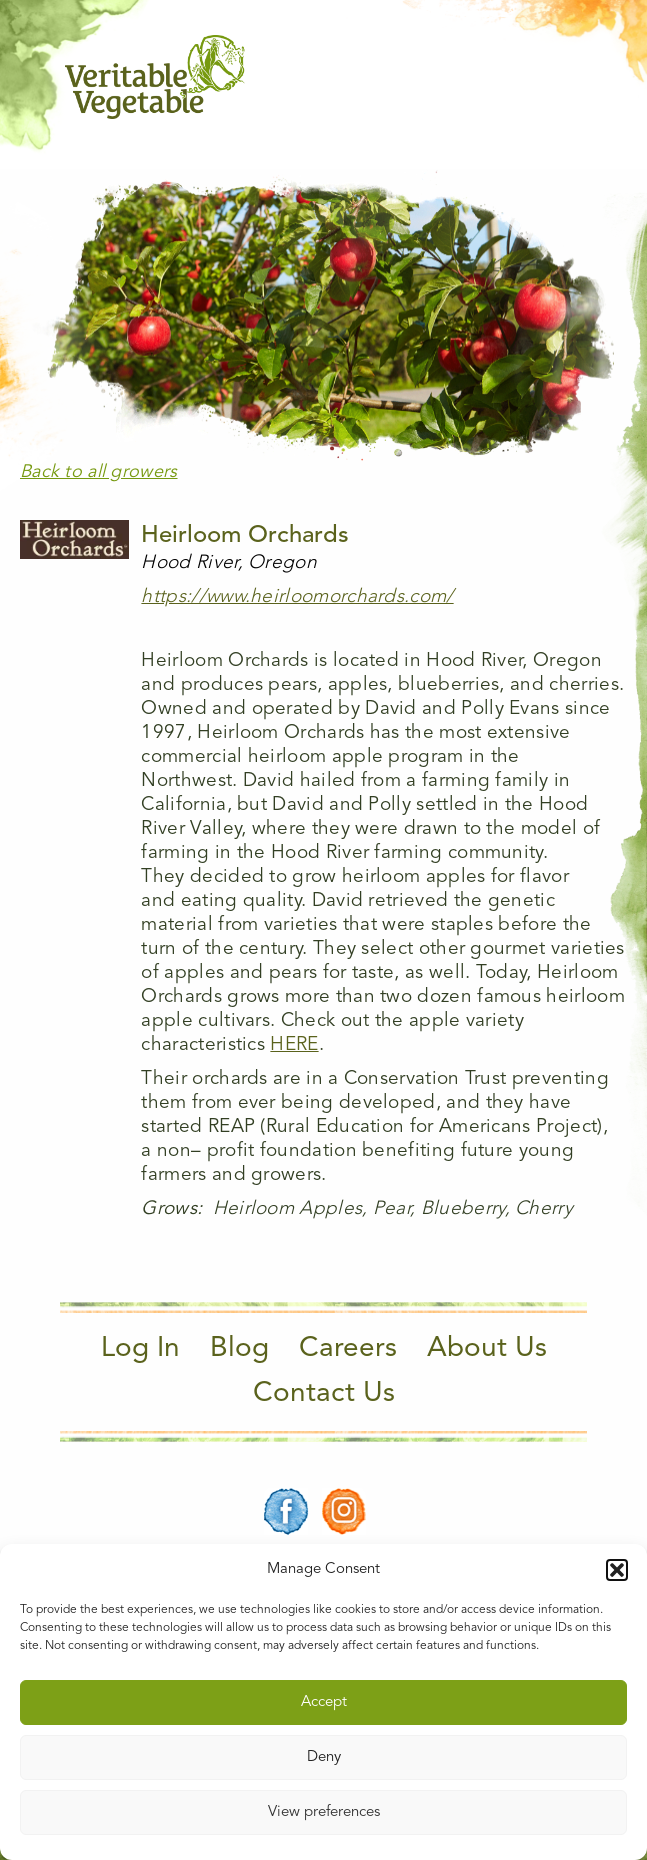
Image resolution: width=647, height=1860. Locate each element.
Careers (348, 1349)
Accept (324, 1702)
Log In (140, 1349)
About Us (487, 1349)
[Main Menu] (570, 77)
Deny (324, 1757)
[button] (617, 1570)
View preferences (324, 1812)
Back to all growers (99, 472)
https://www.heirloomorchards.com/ (297, 597)
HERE (294, 1045)
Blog (239, 1349)
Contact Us (324, 1394)
